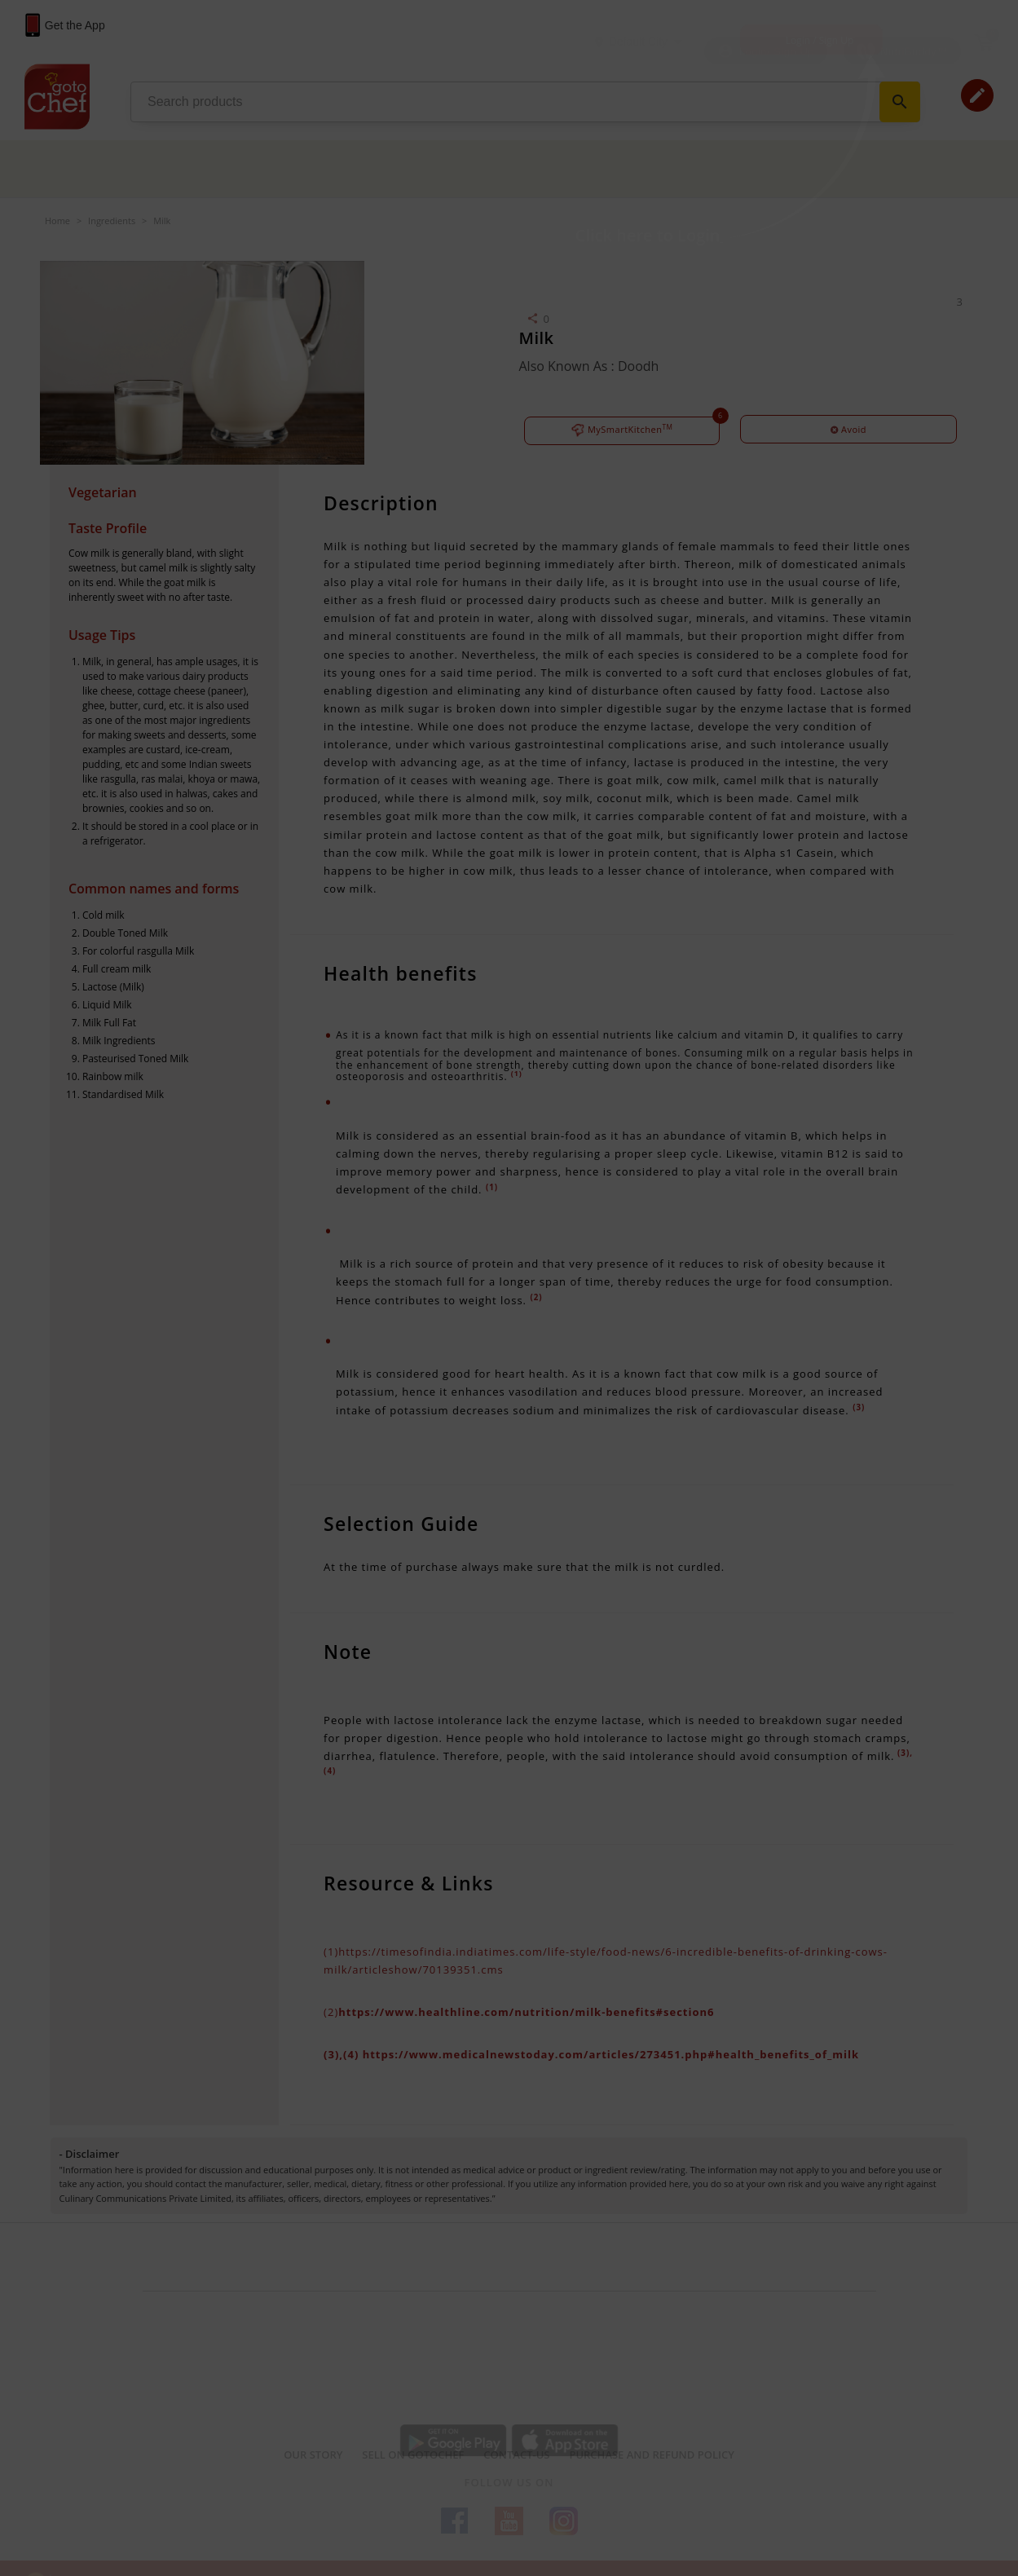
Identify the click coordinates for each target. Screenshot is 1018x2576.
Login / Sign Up (820, 40)
